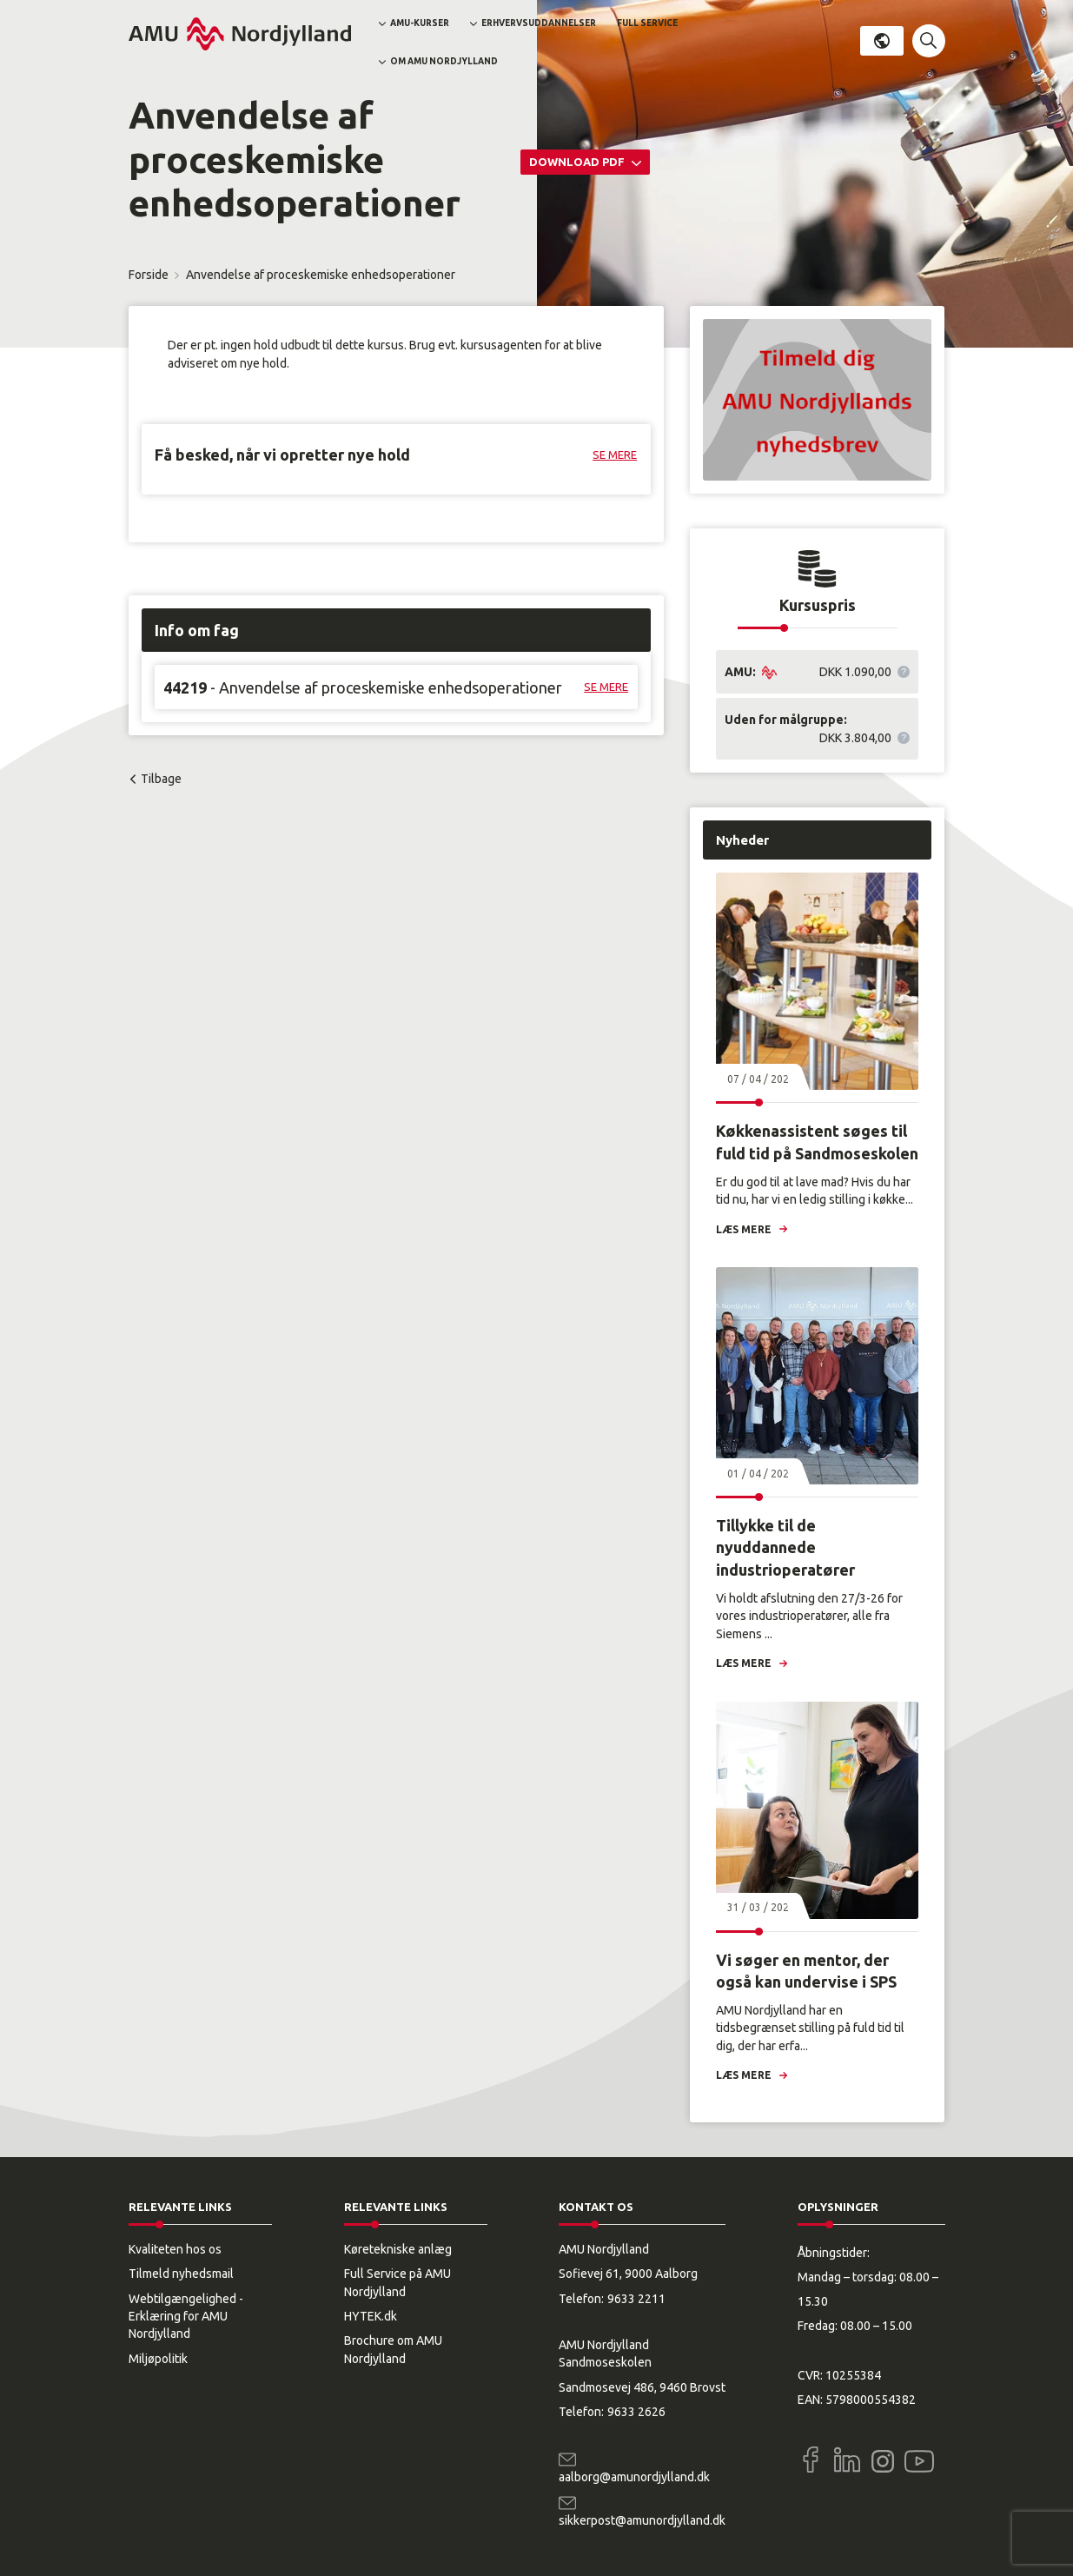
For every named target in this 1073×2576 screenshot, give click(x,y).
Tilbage (161, 779)
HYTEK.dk (370, 2316)
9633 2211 (636, 2299)
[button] (928, 40)
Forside (149, 275)
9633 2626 (636, 2412)
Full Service (647, 23)
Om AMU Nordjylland (444, 61)
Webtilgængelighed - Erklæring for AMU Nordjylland (186, 2316)
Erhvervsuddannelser (538, 23)
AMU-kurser (419, 23)
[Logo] (240, 33)
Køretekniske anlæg (398, 2249)
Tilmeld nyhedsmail (181, 2274)
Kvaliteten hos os (175, 2249)
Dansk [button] (882, 41)
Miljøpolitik (158, 2359)
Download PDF (578, 162)
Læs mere (744, 1229)
